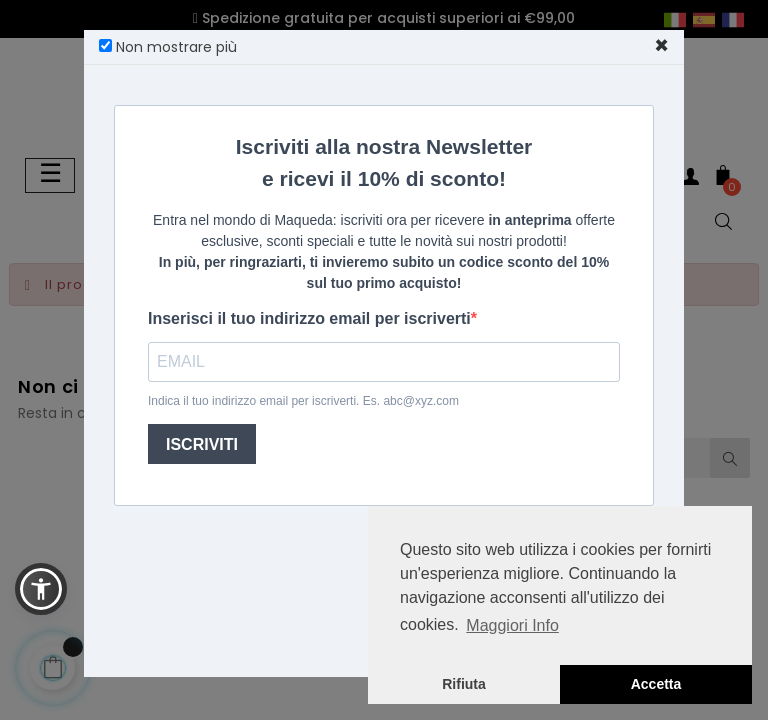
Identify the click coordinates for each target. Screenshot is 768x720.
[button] (41, 589)
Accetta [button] (656, 684)
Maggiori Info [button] (512, 625)
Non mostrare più (168, 47)
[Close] (661, 46)
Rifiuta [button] (464, 684)
